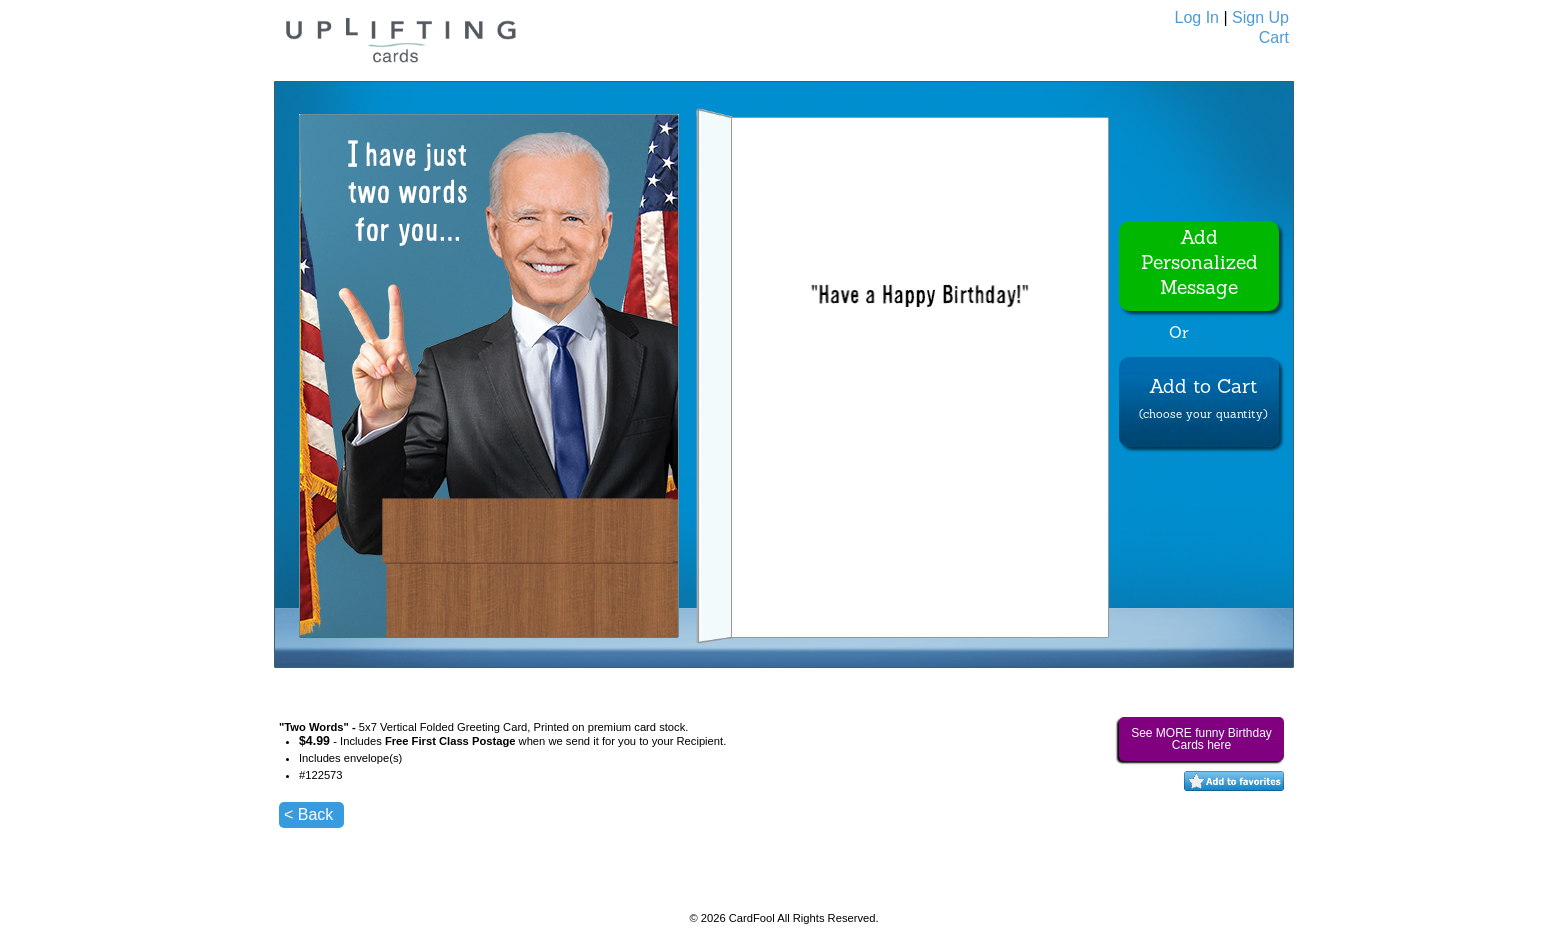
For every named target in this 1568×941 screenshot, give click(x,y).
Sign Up (1260, 17)
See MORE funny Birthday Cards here (1201, 739)
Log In (1197, 17)
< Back (308, 814)
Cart (1274, 37)
